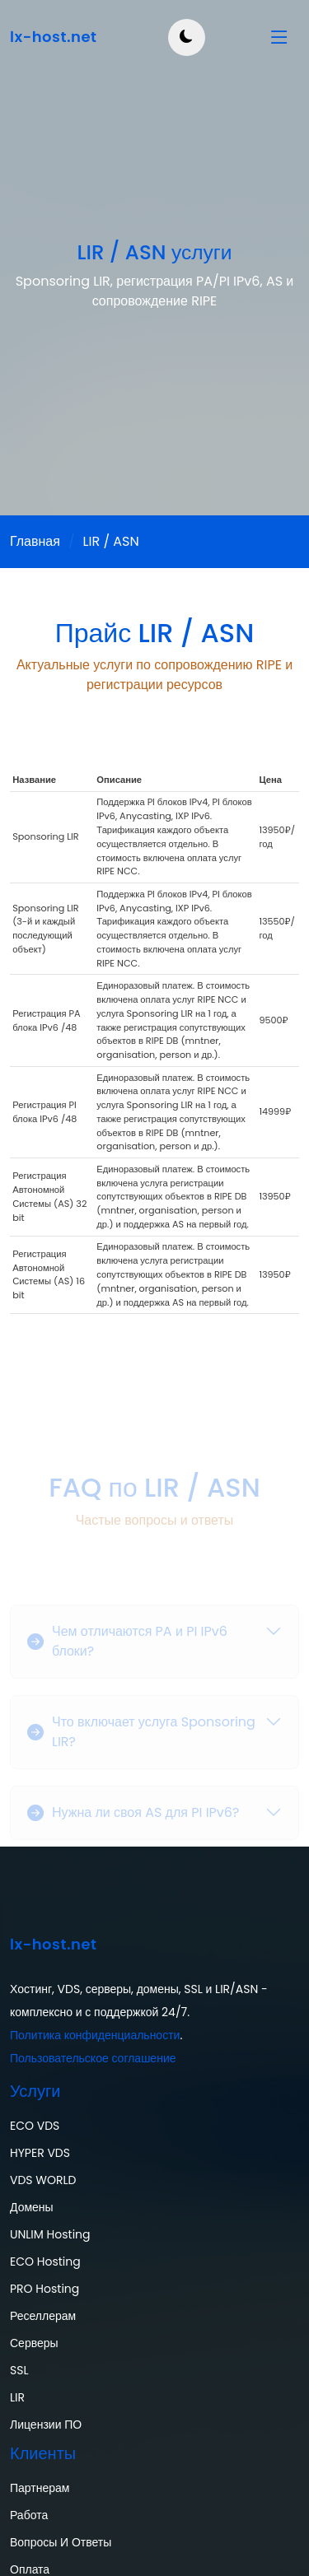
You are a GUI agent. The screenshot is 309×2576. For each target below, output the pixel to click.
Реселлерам (43, 2316)
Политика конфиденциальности (95, 2035)
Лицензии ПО (46, 2424)
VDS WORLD (43, 2180)
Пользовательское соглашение (93, 2058)
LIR (17, 2397)
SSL (19, 2370)
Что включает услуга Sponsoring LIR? (141, 1742)
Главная (35, 541)
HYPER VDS (40, 2153)
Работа (29, 2515)
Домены (32, 2207)
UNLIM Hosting (50, 2234)
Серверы (34, 2343)
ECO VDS (34, 2125)
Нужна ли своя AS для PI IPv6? (133, 1823)
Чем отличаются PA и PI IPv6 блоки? (127, 1652)
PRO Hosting (44, 2288)
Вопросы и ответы (60, 2542)
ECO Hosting (45, 2261)
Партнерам (39, 2488)
